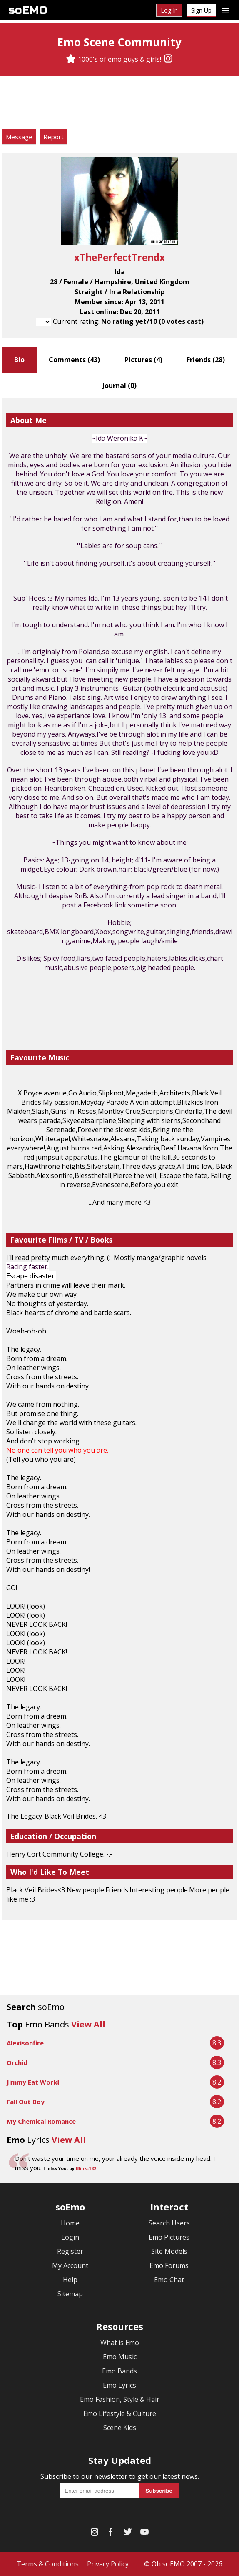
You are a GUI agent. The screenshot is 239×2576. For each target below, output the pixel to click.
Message (19, 137)
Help (70, 2279)
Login (70, 2237)
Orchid (17, 2062)
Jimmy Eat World (33, 2082)
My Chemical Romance (41, 2121)
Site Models (169, 2251)
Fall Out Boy (26, 2101)
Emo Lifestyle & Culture (119, 2413)
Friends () (206, 359)
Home (70, 2223)
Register (70, 2251)
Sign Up (201, 10)
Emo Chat (169, 2279)
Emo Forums (169, 2265)
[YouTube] (144, 2533)
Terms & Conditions (48, 2563)
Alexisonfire (25, 2043)
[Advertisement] (119, 104)
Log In (169, 10)
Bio (19, 359)
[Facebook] (111, 2533)
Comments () (74, 359)
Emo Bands (119, 2371)
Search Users (169, 2223)
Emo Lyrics (119, 2385)
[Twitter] (128, 2533)
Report (53, 137)
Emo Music (120, 2356)
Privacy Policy (108, 2563)
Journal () (119, 385)
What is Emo (119, 2342)
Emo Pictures (169, 2237)
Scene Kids (119, 2427)
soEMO (27, 10)
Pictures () (143, 359)
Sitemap (70, 2293)
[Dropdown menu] (225, 10)
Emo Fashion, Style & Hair (119, 2399)
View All (88, 2024)
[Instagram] (168, 59)
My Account (70, 2265)
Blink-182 (86, 2168)
